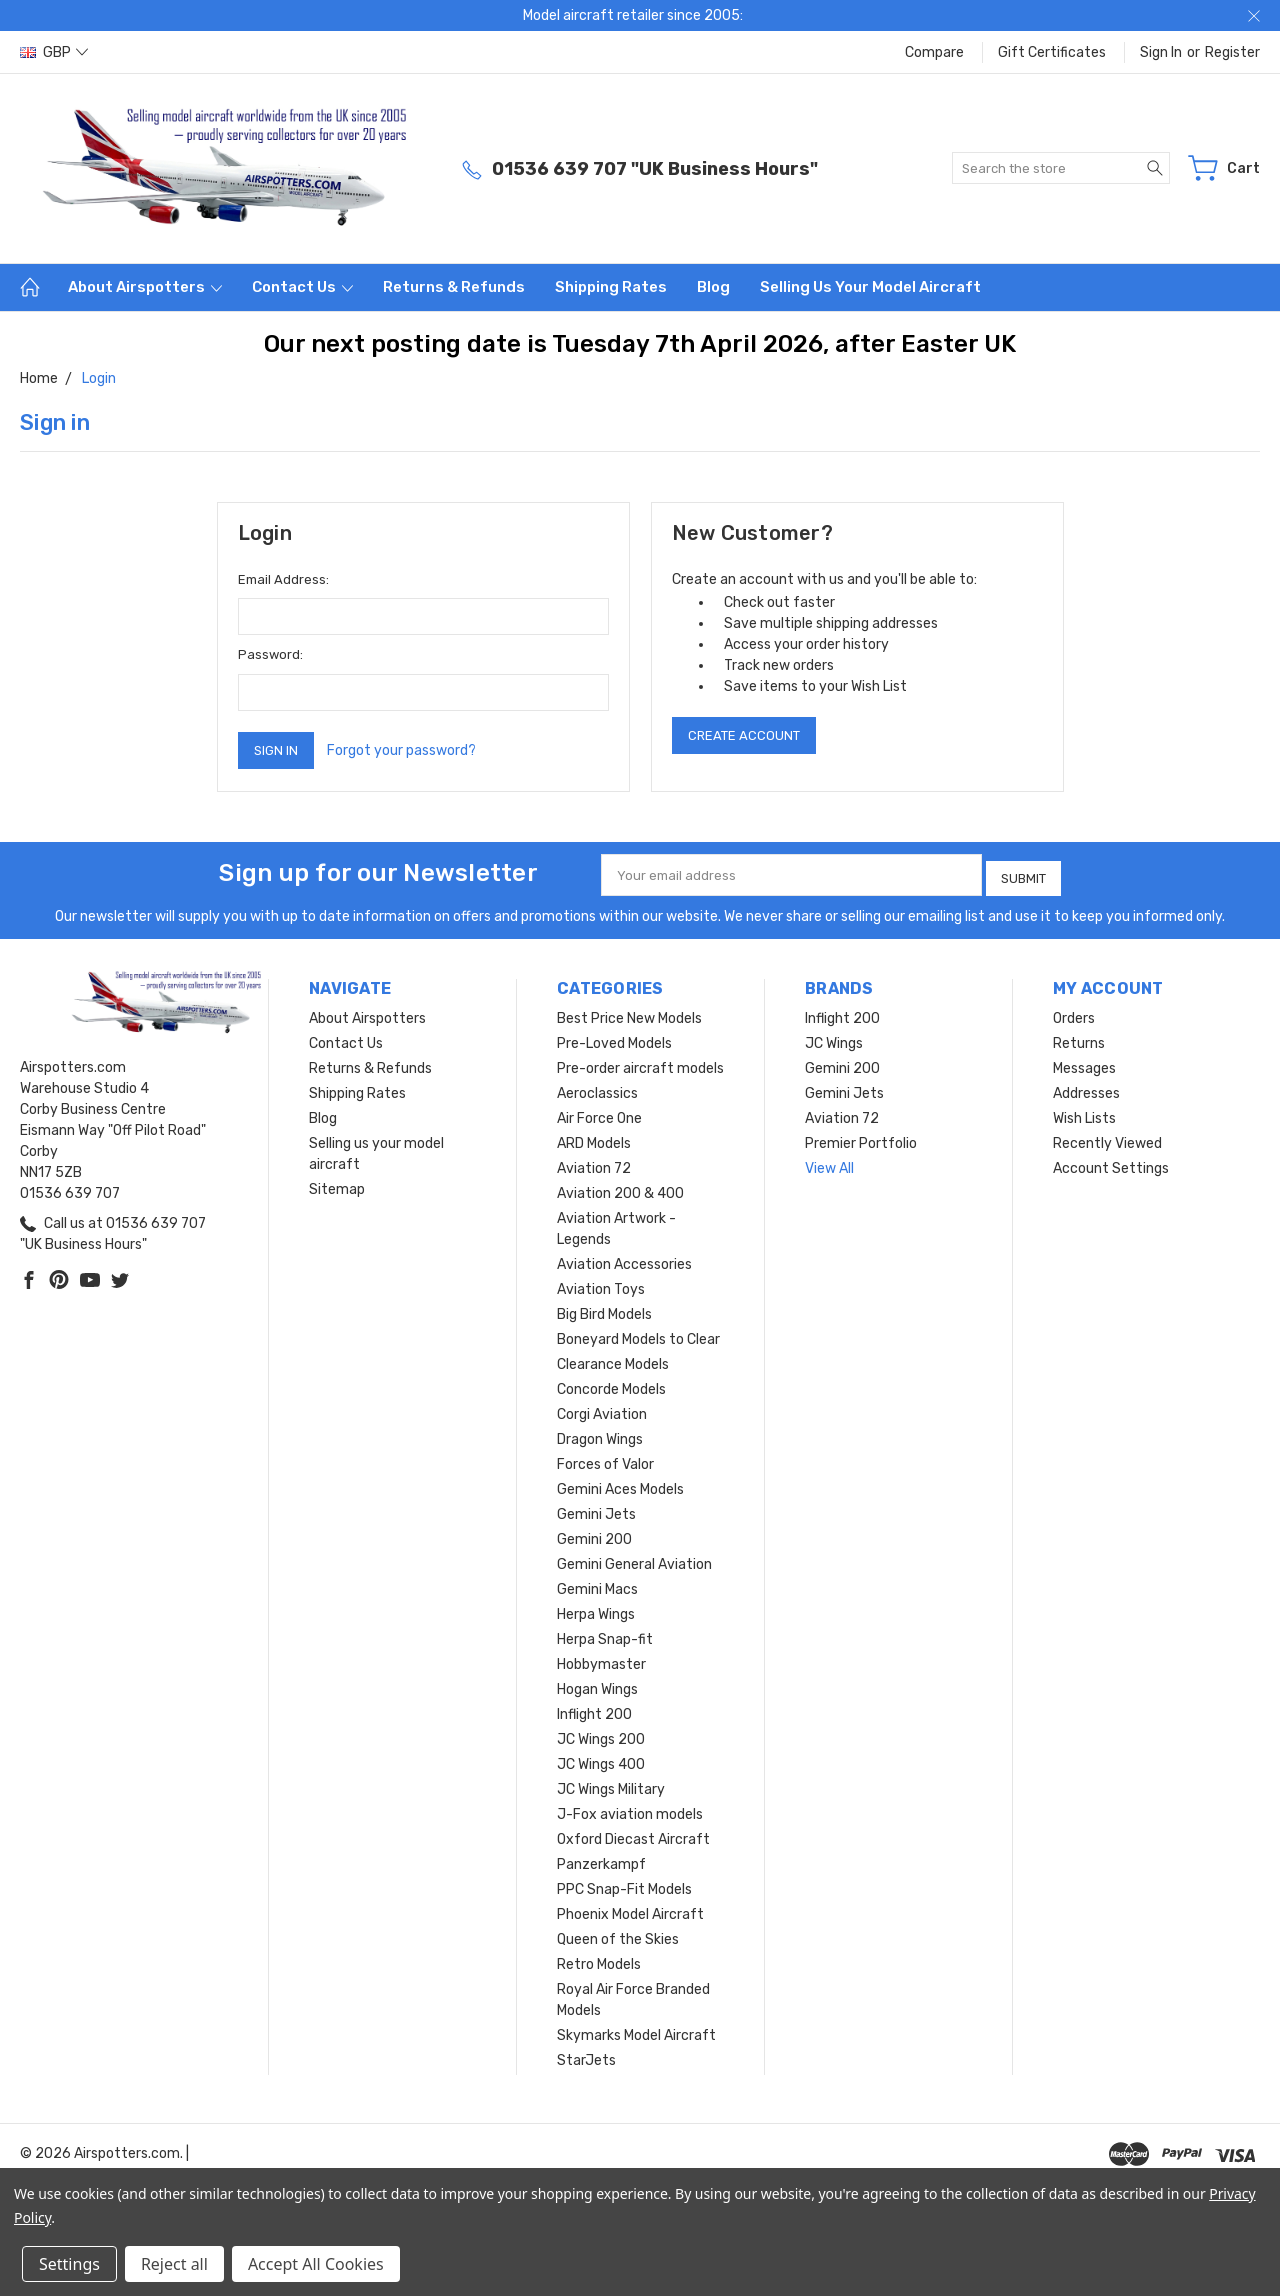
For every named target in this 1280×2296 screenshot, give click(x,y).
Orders (1074, 1013)
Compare (934, 52)
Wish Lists (1084, 1113)
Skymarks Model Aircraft (636, 2030)
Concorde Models (611, 1384)
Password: (270, 654)
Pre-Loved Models (614, 1038)
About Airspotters (145, 287)
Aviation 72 (594, 1163)
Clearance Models (613, 1359)
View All (829, 1163)
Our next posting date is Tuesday (459, 344)
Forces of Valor (605, 1459)
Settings (69, 2264)
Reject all (174, 2264)
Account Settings (1111, 1163)
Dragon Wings (600, 1434)
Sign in (1161, 52)
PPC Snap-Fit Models (624, 1884)
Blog (713, 287)
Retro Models (599, 1959)
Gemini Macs (597, 1584)
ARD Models (594, 1138)
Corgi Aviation (602, 1409)
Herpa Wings (596, 1609)
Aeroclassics (597, 1088)
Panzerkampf (601, 1859)
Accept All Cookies (316, 2264)
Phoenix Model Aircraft (630, 1909)
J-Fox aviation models (630, 1809)
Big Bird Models (604, 1309)
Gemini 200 (594, 1534)
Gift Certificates (1052, 52)
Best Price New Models (629, 1013)
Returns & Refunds (454, 287)
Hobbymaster (601, 1659)
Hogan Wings (597, 1684)
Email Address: (283, 579)
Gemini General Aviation (634, 1559)
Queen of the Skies (618, 1934)
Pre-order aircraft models (640, 1063)
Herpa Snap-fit (605, 1634)
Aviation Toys (601, 1284)
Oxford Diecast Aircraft (633, 1834)
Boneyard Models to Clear (638, 1334)
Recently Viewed (1107, 1138)
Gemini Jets (596, 1509)
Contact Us (302, 287)
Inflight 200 (594, 1709)
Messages (1084, 1063)
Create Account (744, 735)
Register (1232, 52)
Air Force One (599, 1113)
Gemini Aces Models (620, 1484)
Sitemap (337, 1184)
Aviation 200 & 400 (620, 1188)
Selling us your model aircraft (870, 287)
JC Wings (834, 1038)
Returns (1079, 1038)
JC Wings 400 (601, 1759)
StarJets (586, 2055)
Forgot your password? (401, 750)
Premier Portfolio (861, 1138)
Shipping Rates (611, 287)
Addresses (1086, 1088)
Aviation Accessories (624, 1259)
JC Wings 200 (601, 1734)
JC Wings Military (611, 1784)
